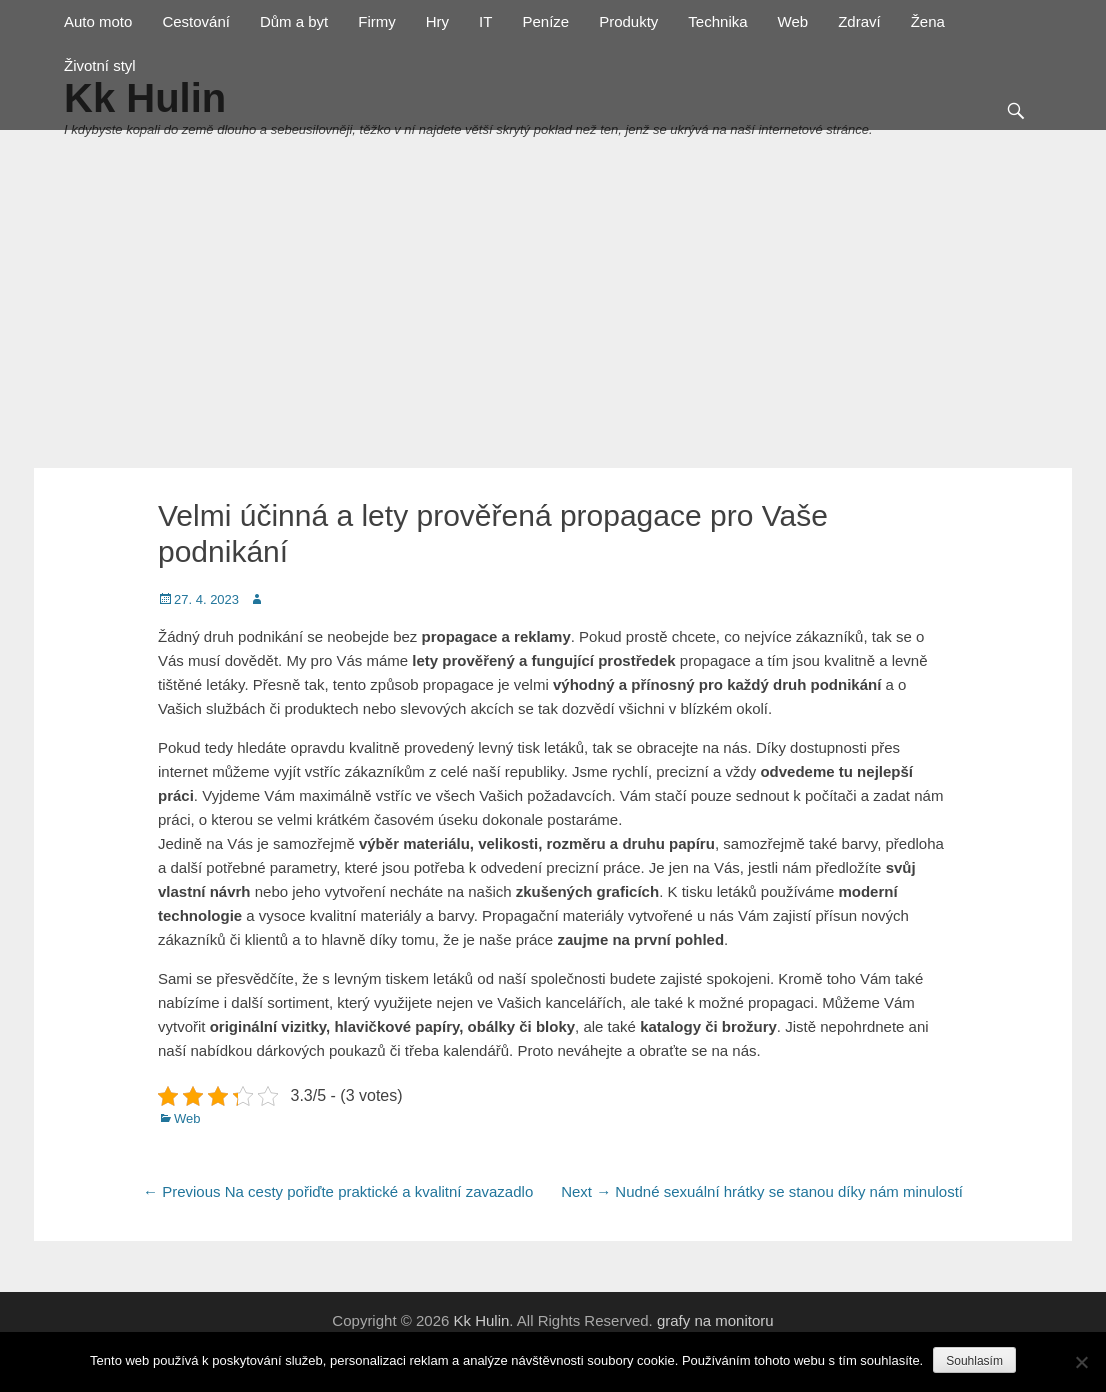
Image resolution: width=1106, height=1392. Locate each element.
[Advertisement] (553, 318)
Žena (928, 21)
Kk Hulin (481, 1320)
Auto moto (98, 21)
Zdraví (859, 21)
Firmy (377, 21)
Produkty (628, 21)
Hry (437, 21)
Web (793, 21)
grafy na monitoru (715, 1320)
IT (485, 21)
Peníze (545, 21)
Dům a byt (294, 21)
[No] (1081, 1362)
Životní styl (100, 65)
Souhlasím (974, 1361)
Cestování (196, 21)
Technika (717, 21)
